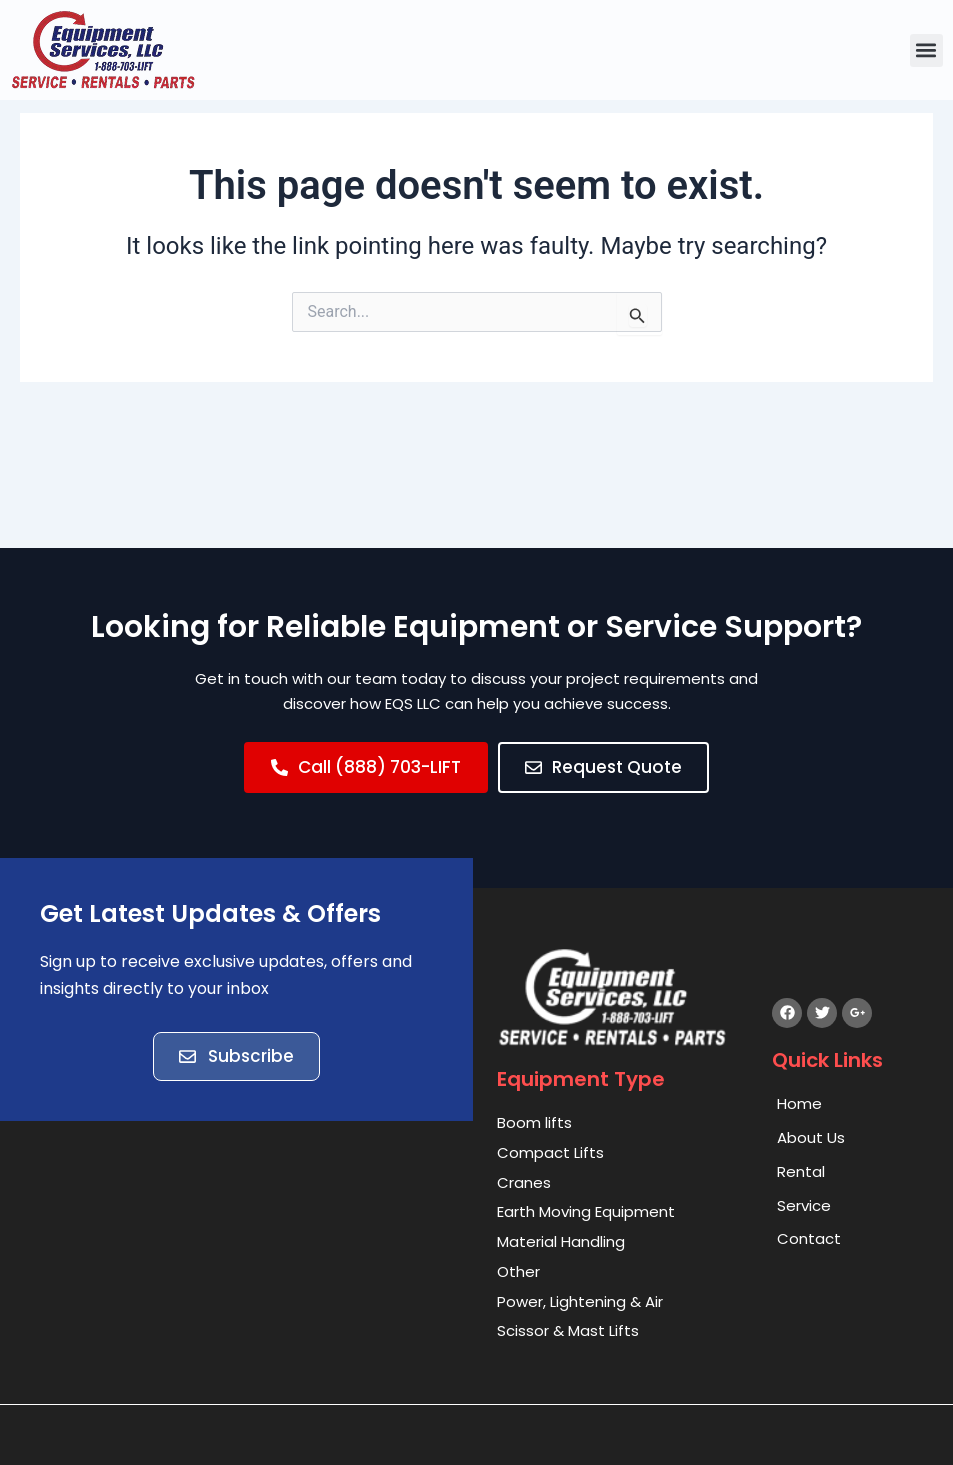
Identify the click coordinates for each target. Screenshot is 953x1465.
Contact (809, 1239)
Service (804, 1205)
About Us (811, 1137)
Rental (801, 1171)
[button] (926, 50)
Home (799, 1103)
